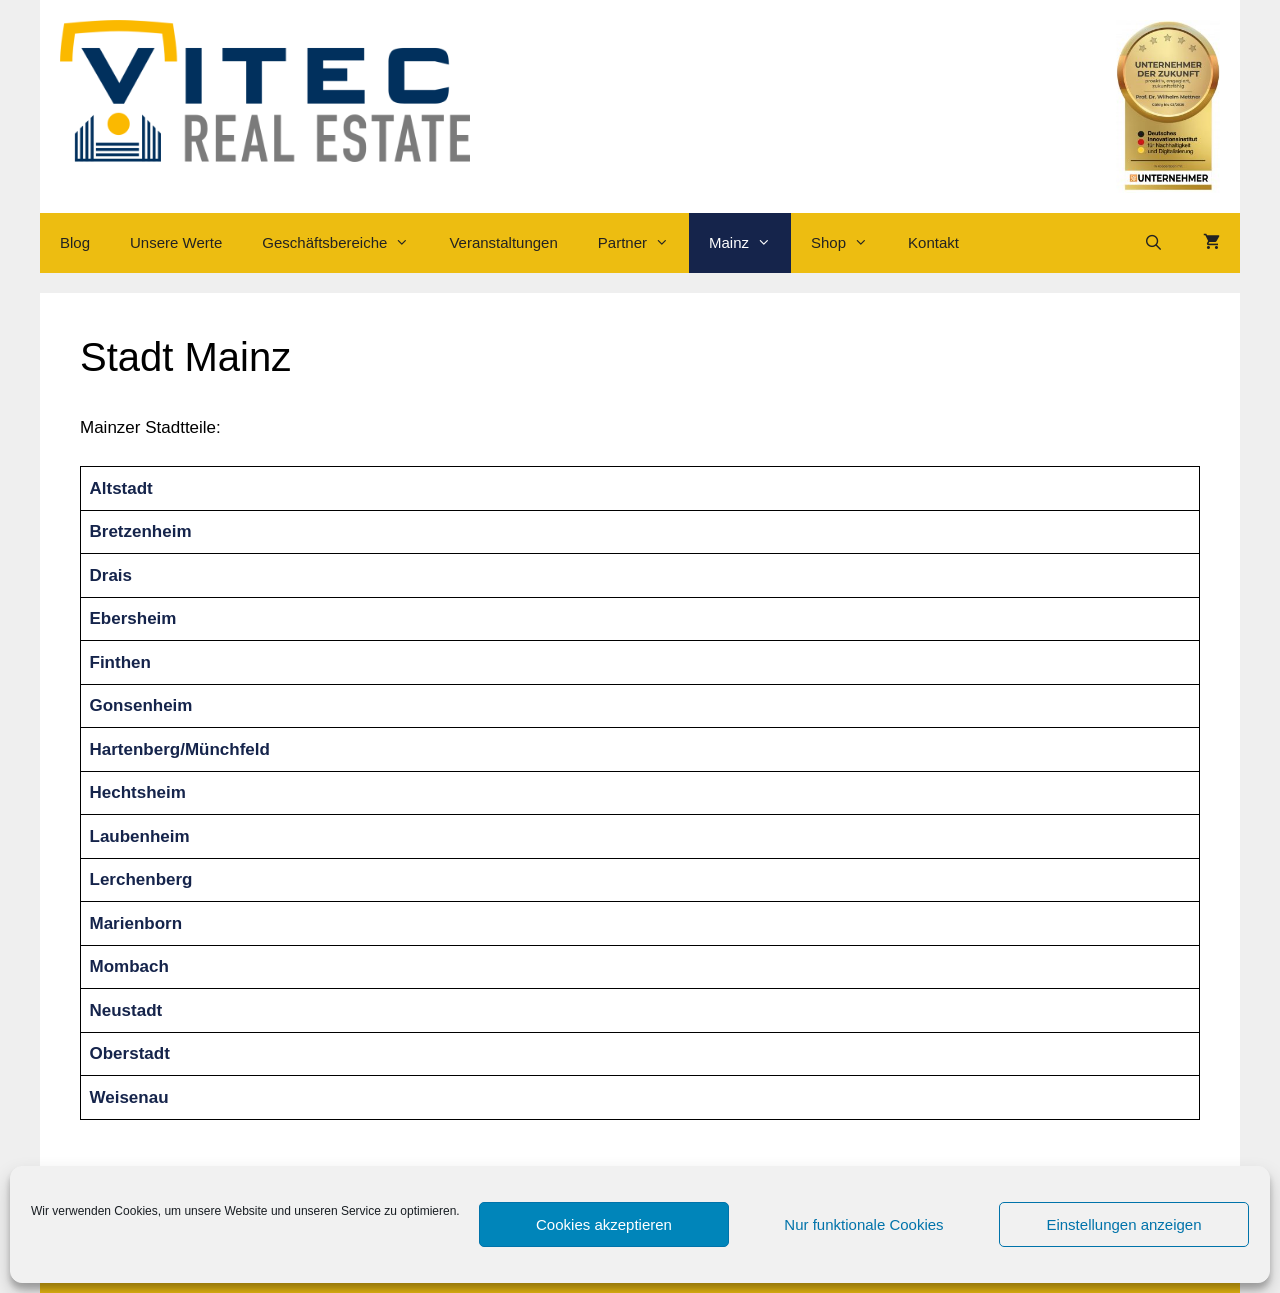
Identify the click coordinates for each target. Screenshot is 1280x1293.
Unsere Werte (176, 242)
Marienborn (136, 923)
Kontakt (933, 242)
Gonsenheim (141, 705)
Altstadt (121, 488)
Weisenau (129, 1097)
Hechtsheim (138, 792)
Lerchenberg (141, 879)
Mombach (129, 966)
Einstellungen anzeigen (1123, 1224)
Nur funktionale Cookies (863, 1224)
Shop (849, 243)
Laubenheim (140, 836)
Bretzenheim (141, 531)
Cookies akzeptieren (604, 1224)
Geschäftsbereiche (345, 243)
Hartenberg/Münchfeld (180, 749)
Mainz (750, 243)
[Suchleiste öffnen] (1153, 243)
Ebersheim (133, 618)
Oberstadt (130, 1053)
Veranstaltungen (503, 242)
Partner (643, 243)
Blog (75, 242)
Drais (111, 575)
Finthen (120, 662)
